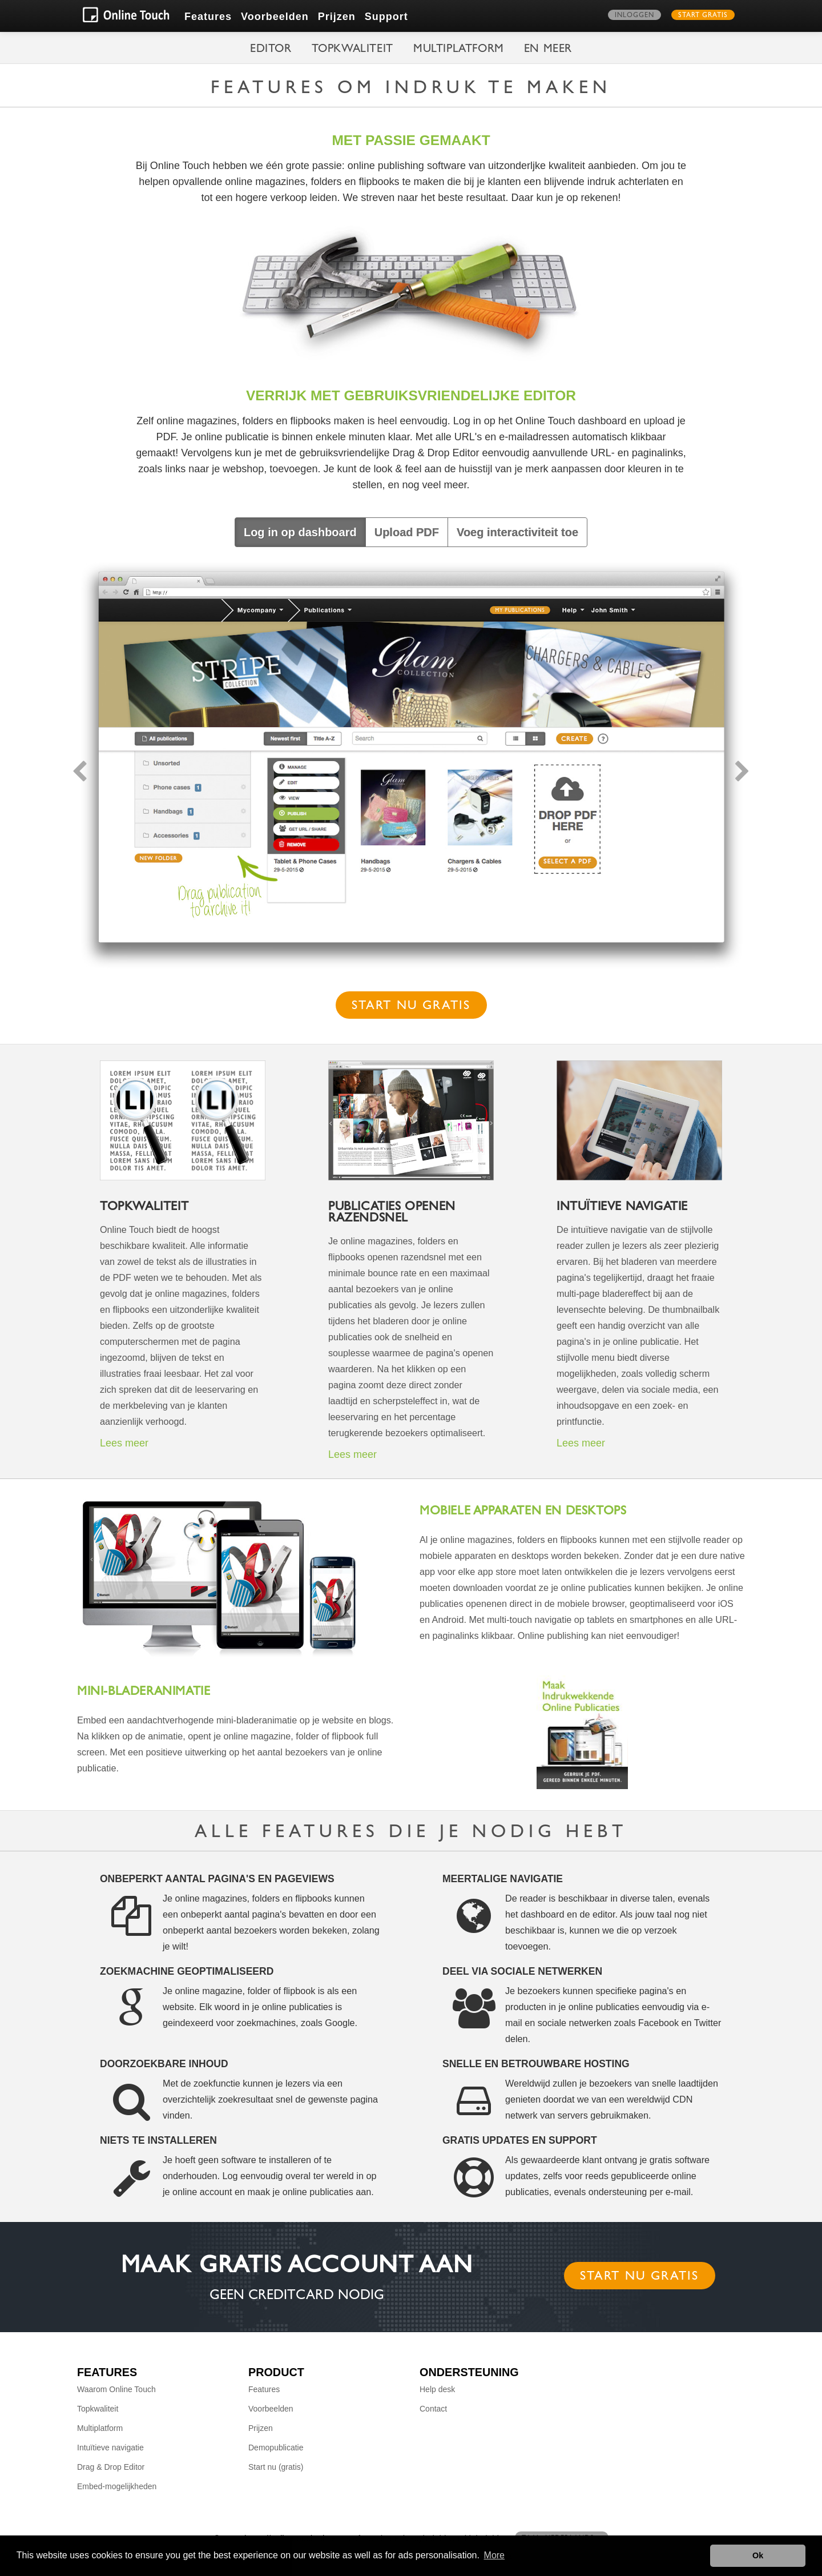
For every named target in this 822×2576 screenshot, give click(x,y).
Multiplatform (458, 49)
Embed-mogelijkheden (116, 2486)
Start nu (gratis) (275, 2466)
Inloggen (634, 16)
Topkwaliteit (352, 49)
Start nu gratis (411, 1006)
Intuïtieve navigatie (110, 2447)
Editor (271, 49)
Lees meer (124, 1443)
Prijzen (337, 16)
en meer (548, 49)
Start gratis (703, 16)
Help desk (437, 2389)
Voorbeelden (275, 16)
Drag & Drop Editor (110, 2466)
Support (386, 16)
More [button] (494, 2555)
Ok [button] (757, 2555)
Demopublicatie (276, 2447)
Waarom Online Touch (116, 2389)
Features (208, 16)
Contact (433, 2408)
